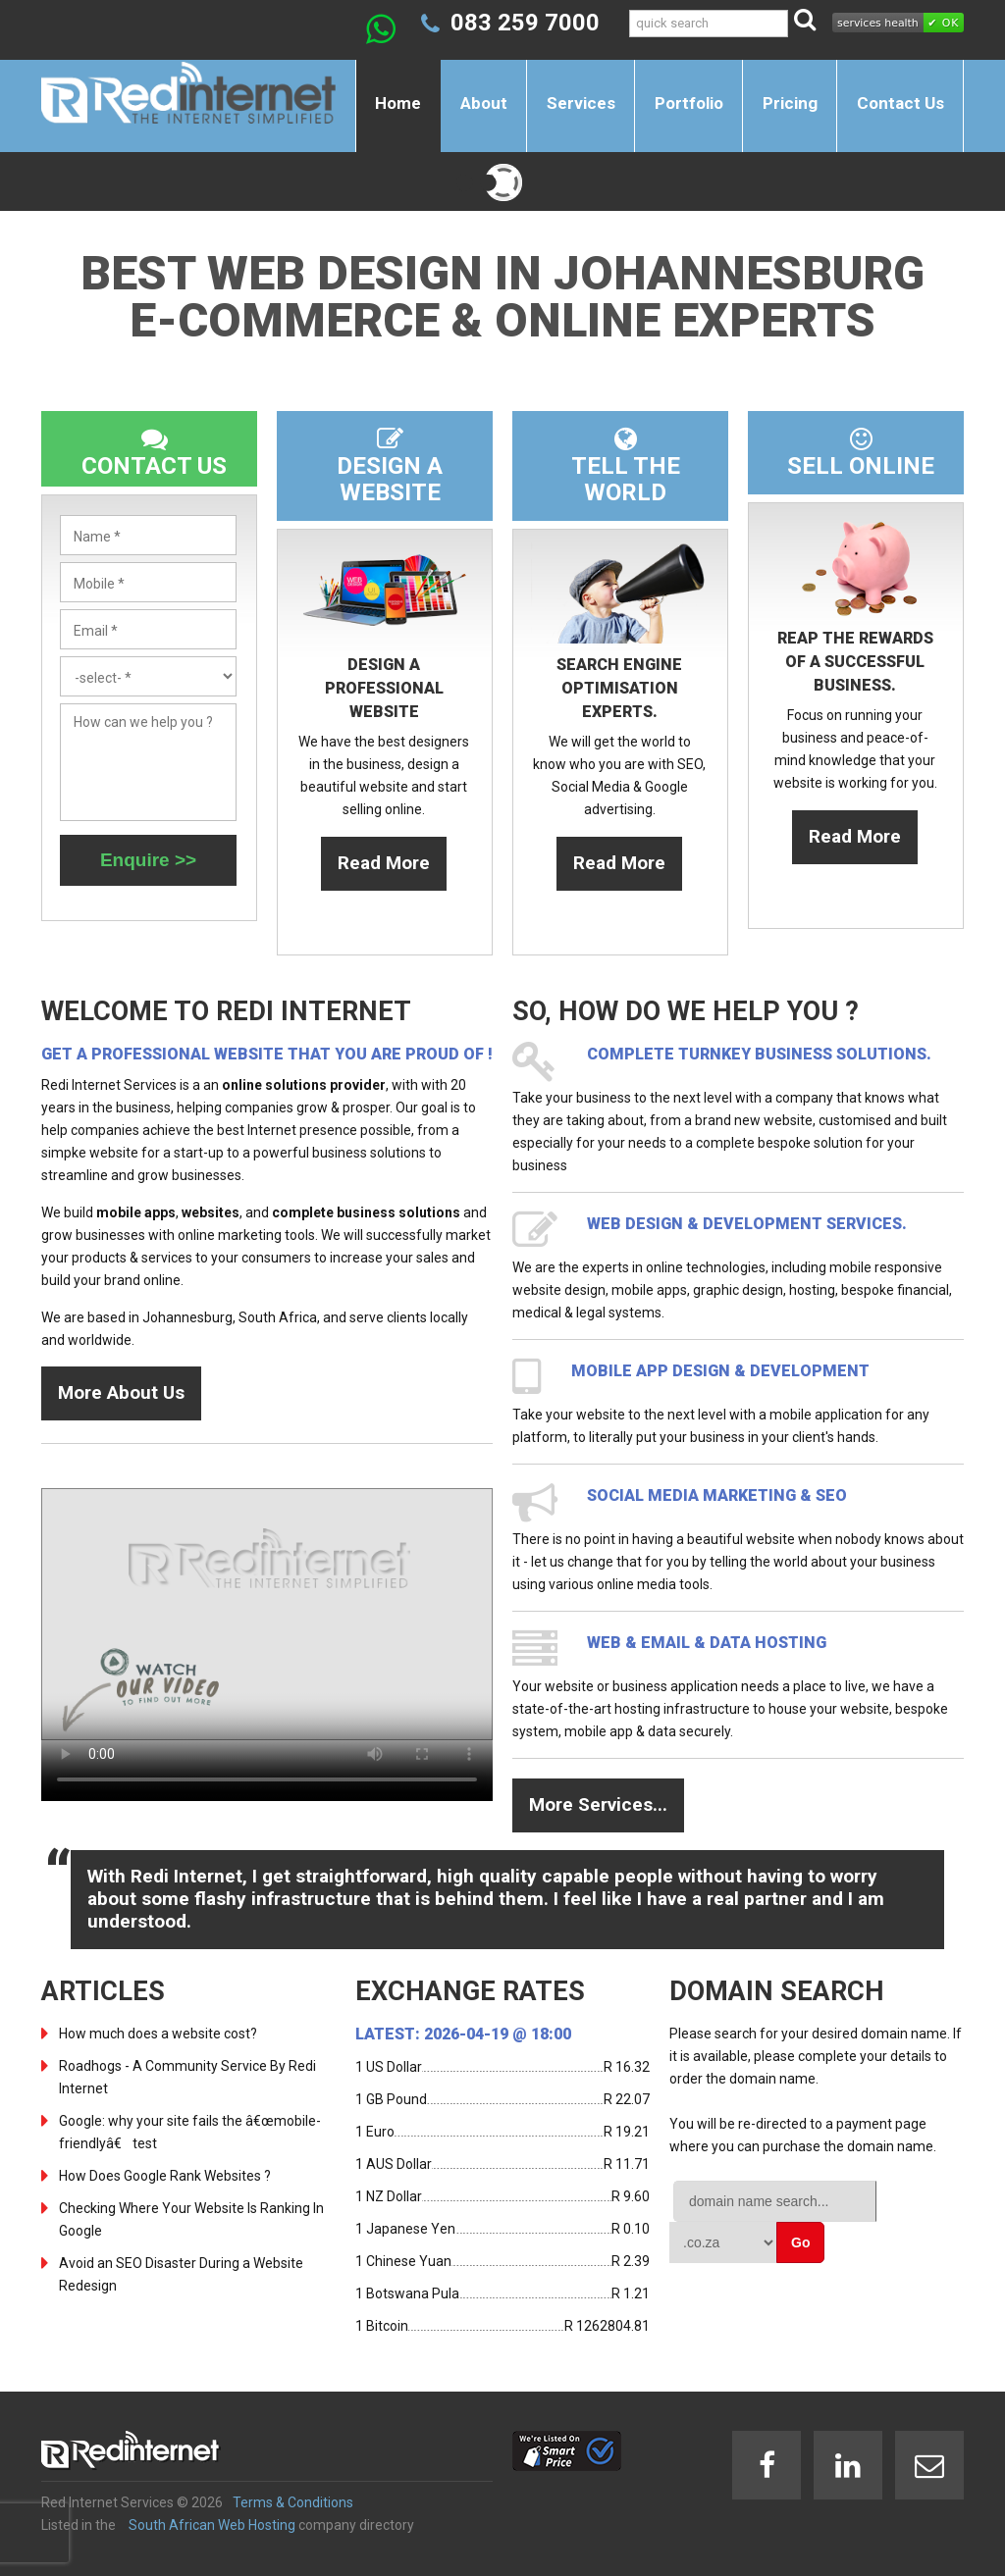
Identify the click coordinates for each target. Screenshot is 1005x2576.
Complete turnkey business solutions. (759, 1054)
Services (581, 103)
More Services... (598, 1804)
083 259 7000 (525, 22)
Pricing (790, 103)
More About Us (121, 1392)
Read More (384, 862)
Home (398, 103)
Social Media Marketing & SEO (717, 1495)
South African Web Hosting (212, 2525)
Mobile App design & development (720, 1371)
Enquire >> (148, 860)
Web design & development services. (747, 1223)
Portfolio (689, 103)
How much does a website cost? (158, 2033)
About (483, 103)
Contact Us (900, 103)
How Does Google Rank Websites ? (165, 2176)
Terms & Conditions (293, 2502)
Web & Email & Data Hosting (706, 1642)
